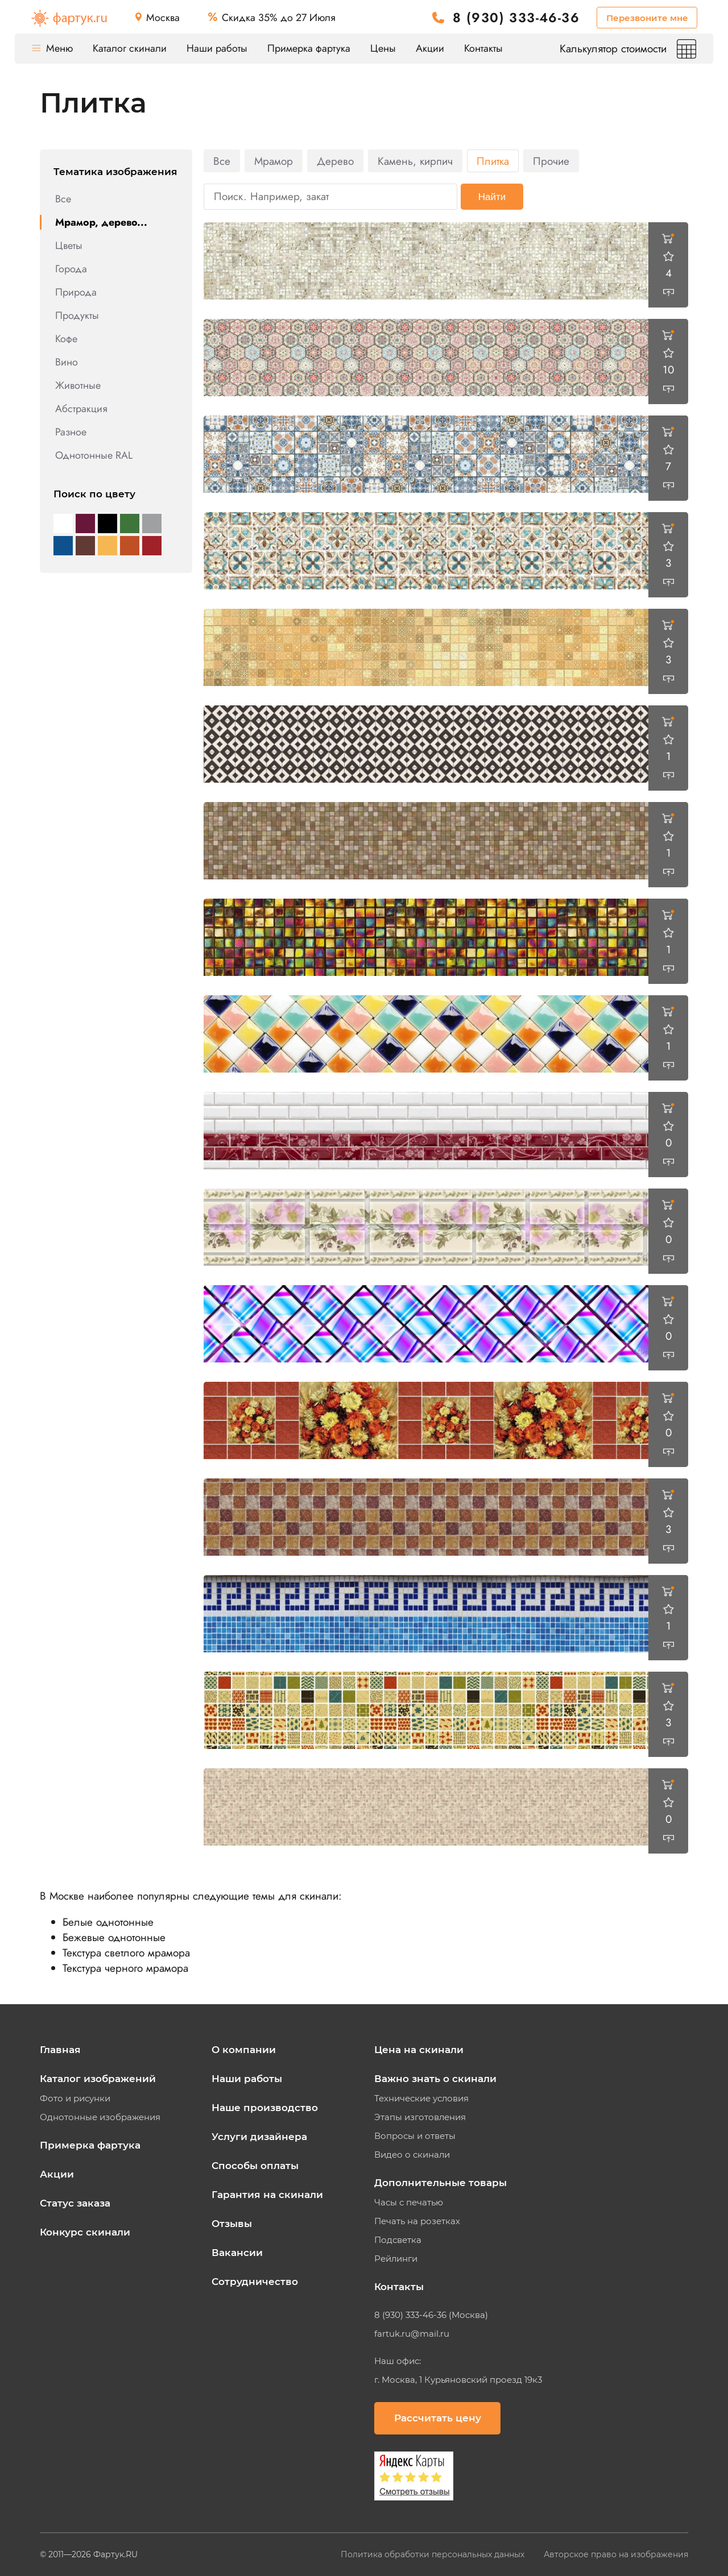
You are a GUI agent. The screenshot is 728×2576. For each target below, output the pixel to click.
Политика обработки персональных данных (434, 2554)
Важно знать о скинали (435, 2078)
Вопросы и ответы (415, 2136)
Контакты (483, 48)
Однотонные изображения (100, 2117)
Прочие (551, 161)
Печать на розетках (417, 2221)
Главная (60, 2049)
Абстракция (81, 408)
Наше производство (265, 2107)
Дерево (335, 161)
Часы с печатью (408, 2202)
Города (71, 268)
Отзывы (232, 2223)
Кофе (66, 338)
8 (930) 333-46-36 (516, 18)
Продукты (77, 315)
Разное (70, 432)
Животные (78, 385)
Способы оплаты (255, 2165)
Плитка (493, 161)
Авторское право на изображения (616, 2554)
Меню (52, 48)
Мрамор (273, 161)
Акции (430, 48)
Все (63, 199)
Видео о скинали (412, 2155)
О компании (244, 2049)
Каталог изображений (98, 2078)
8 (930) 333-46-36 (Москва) (431, 2315)
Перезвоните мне (647, 18)
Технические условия (421, 2098)
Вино (66, 362)
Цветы (68, 245)
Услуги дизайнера (259, 2136)
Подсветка (397, 2240)
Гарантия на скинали (267, 2194)
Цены (383, 48)
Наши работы (217, 48)
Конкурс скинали (85, 2232)
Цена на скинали (419, 2049)
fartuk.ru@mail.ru (411, 2334)
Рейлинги (395, 2259)
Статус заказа (75, 2203)
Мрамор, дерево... (101, 222)
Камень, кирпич (415, 161)
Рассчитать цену (437, 2418)
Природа (76, 292)
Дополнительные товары (440, 2182)
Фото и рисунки (75, 2098)
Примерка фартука (308, 48)
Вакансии (237, 2252)
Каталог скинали (130, 48)
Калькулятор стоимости (628, 48)
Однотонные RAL (94, 455)
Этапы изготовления (420, 2117)
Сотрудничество (255, 2281)
